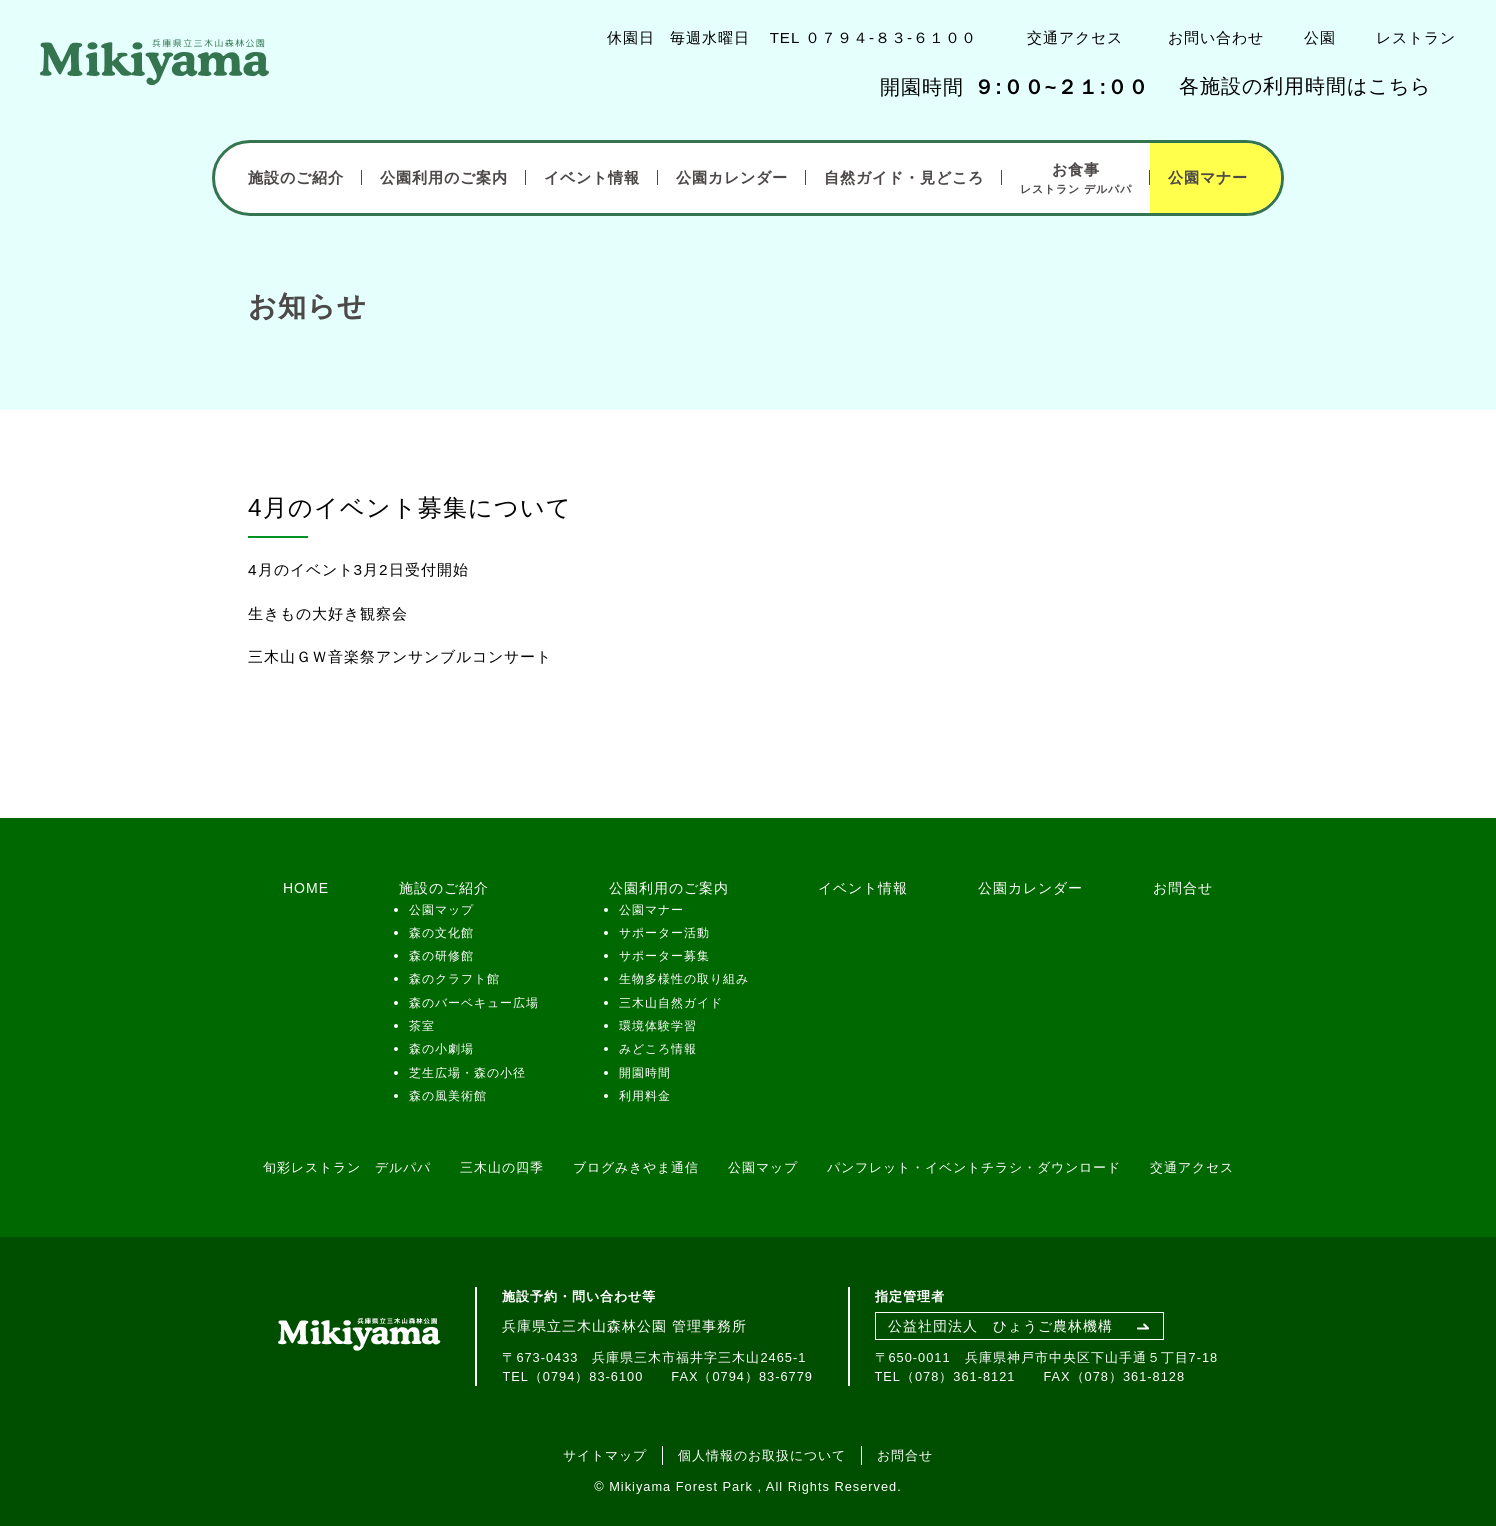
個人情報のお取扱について (762, 1455)
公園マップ (441, 910)
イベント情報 (592, 177)
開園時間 (645, 1073)
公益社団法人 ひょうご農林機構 (1000, 1326)
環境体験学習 (658, 1026)
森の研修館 (441, 956)
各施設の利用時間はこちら (1305, 86)
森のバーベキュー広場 (474, 1003)
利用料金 (645, 1096)
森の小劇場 (441, 1049)
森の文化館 (441, 933)
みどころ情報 (658, 1049)
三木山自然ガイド (671, 1003)
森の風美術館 (448, 1096)
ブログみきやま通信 (636, 1167)
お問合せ (1183, 888)
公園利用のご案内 (444, 177)
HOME (306, 888)
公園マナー (1208, 177)
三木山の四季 (502, 1167)
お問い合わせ (1216, 37)
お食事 (1076, 179)
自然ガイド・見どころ (904, 177)
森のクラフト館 (454, 979)
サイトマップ (605, 1455)
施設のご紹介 (296, 177)
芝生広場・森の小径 (467, 1073)
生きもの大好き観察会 (328, 613)
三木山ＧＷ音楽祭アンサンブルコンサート (400, 656)
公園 (1320, 37)
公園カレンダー (732, 177)
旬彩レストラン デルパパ (347, 1167)
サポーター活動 (664, 933)
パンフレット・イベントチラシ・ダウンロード (974, 1167)
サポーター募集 (664, 956)
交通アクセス (1075, 37)
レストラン (1416, 37)
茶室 (422, 1026)
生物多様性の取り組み (684, 979)
